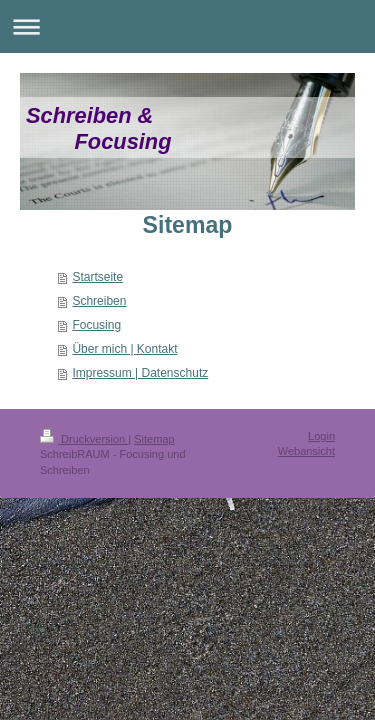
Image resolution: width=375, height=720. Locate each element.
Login (321, 436)
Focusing (96, 325)
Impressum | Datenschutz (140, 373)
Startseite (97, 277)
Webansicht (306, 451)
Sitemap (154, 439)
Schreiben (99, 301)
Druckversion (84, 439)
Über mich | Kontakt (124, 349)
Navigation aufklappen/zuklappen (187, 26)
